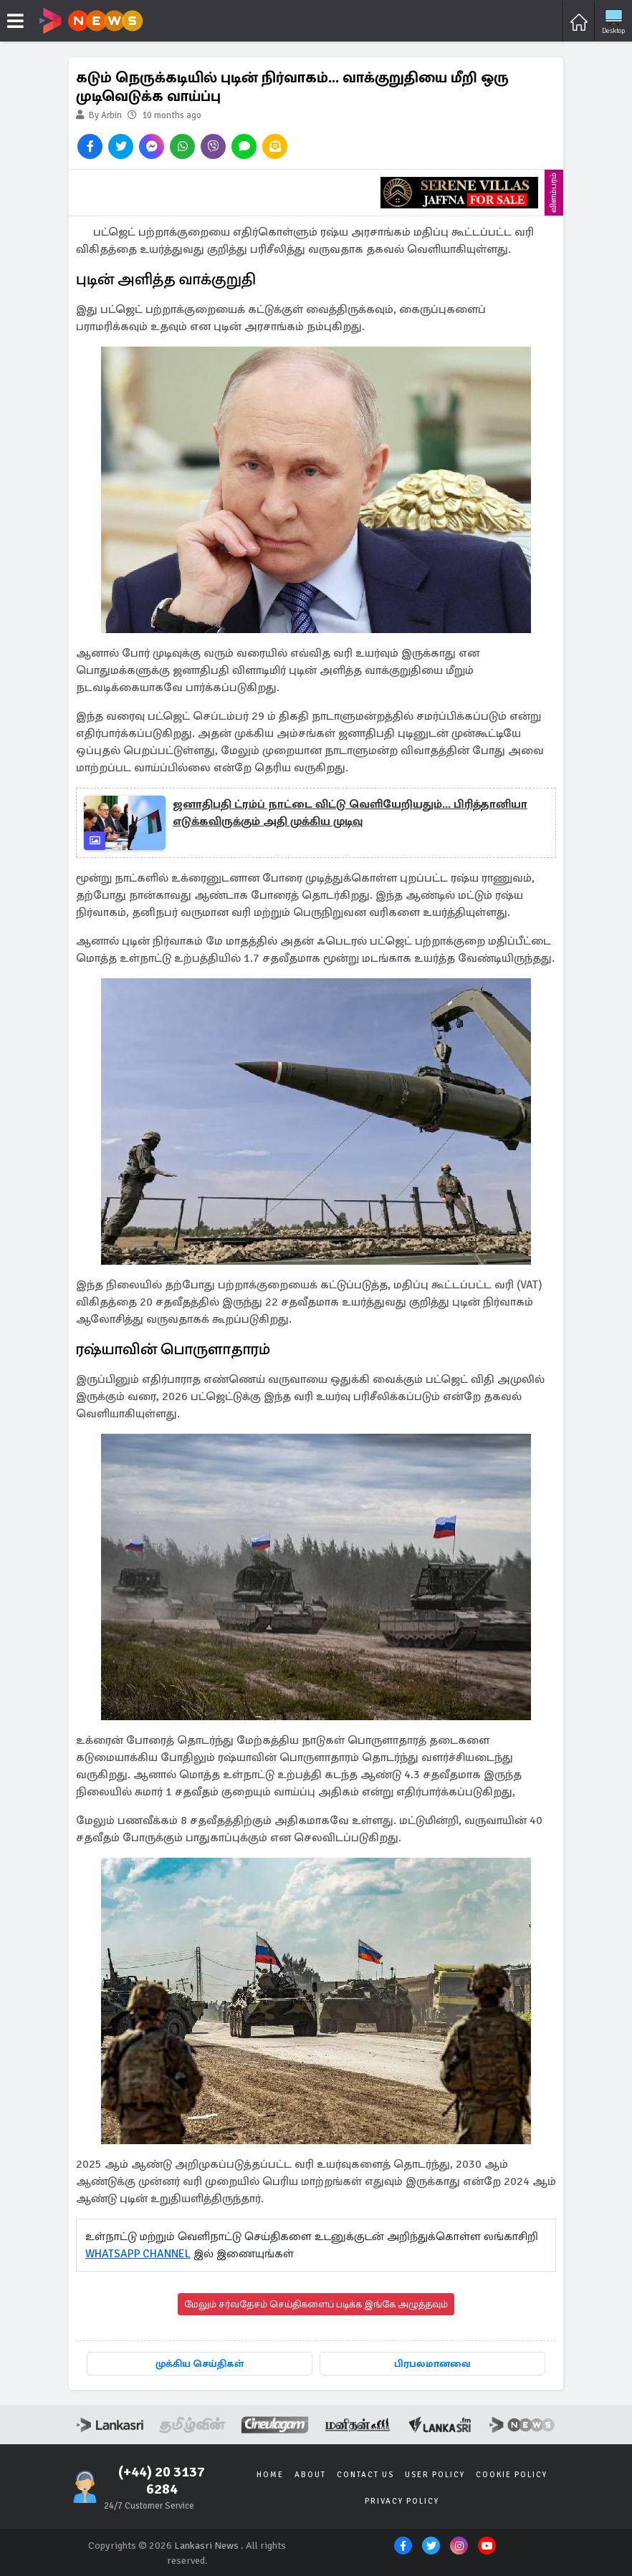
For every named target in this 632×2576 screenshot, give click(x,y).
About (311, 2474)
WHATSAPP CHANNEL (138, 2254)
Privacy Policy (402, 2500)
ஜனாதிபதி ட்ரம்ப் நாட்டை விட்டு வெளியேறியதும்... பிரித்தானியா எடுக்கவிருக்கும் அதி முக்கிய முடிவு (350, 813)
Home (271, 2474)
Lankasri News (206, 2545)
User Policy (434, 2474)
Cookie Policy (510, 2474)
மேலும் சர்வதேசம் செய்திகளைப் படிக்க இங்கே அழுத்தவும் (316, 2304)
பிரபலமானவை (432, 2364)
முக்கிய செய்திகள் (199, 2364)
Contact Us (365, 2474)
